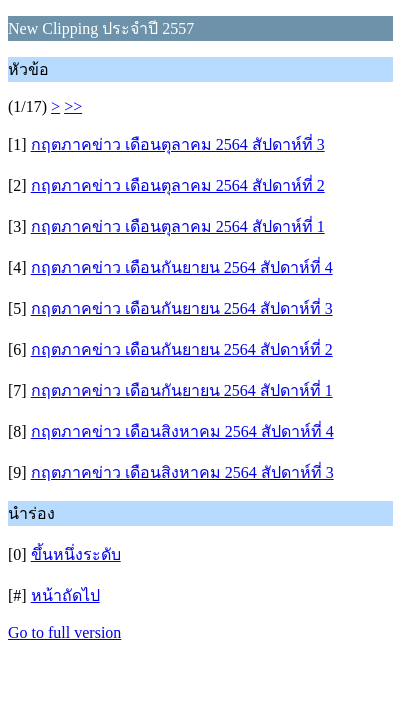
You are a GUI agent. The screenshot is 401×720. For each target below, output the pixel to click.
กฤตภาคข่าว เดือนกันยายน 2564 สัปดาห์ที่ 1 (182, 390)
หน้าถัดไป (65, 595)
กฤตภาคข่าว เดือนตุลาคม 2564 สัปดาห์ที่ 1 (178, 226)
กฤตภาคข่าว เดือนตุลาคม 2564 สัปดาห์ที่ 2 (178, 185)
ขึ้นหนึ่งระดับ (76, 554)
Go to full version (64, 632)
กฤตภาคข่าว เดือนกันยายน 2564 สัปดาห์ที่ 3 (182, 308)
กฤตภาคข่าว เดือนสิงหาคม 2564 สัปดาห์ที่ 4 (182, 431)
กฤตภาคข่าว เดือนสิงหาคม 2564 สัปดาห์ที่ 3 (182, 472)
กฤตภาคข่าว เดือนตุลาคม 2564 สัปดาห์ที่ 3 (178, 144)
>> (73, 106)
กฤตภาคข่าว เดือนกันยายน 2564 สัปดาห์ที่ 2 (182, 349)
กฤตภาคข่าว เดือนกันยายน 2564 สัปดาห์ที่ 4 (182, 267)
